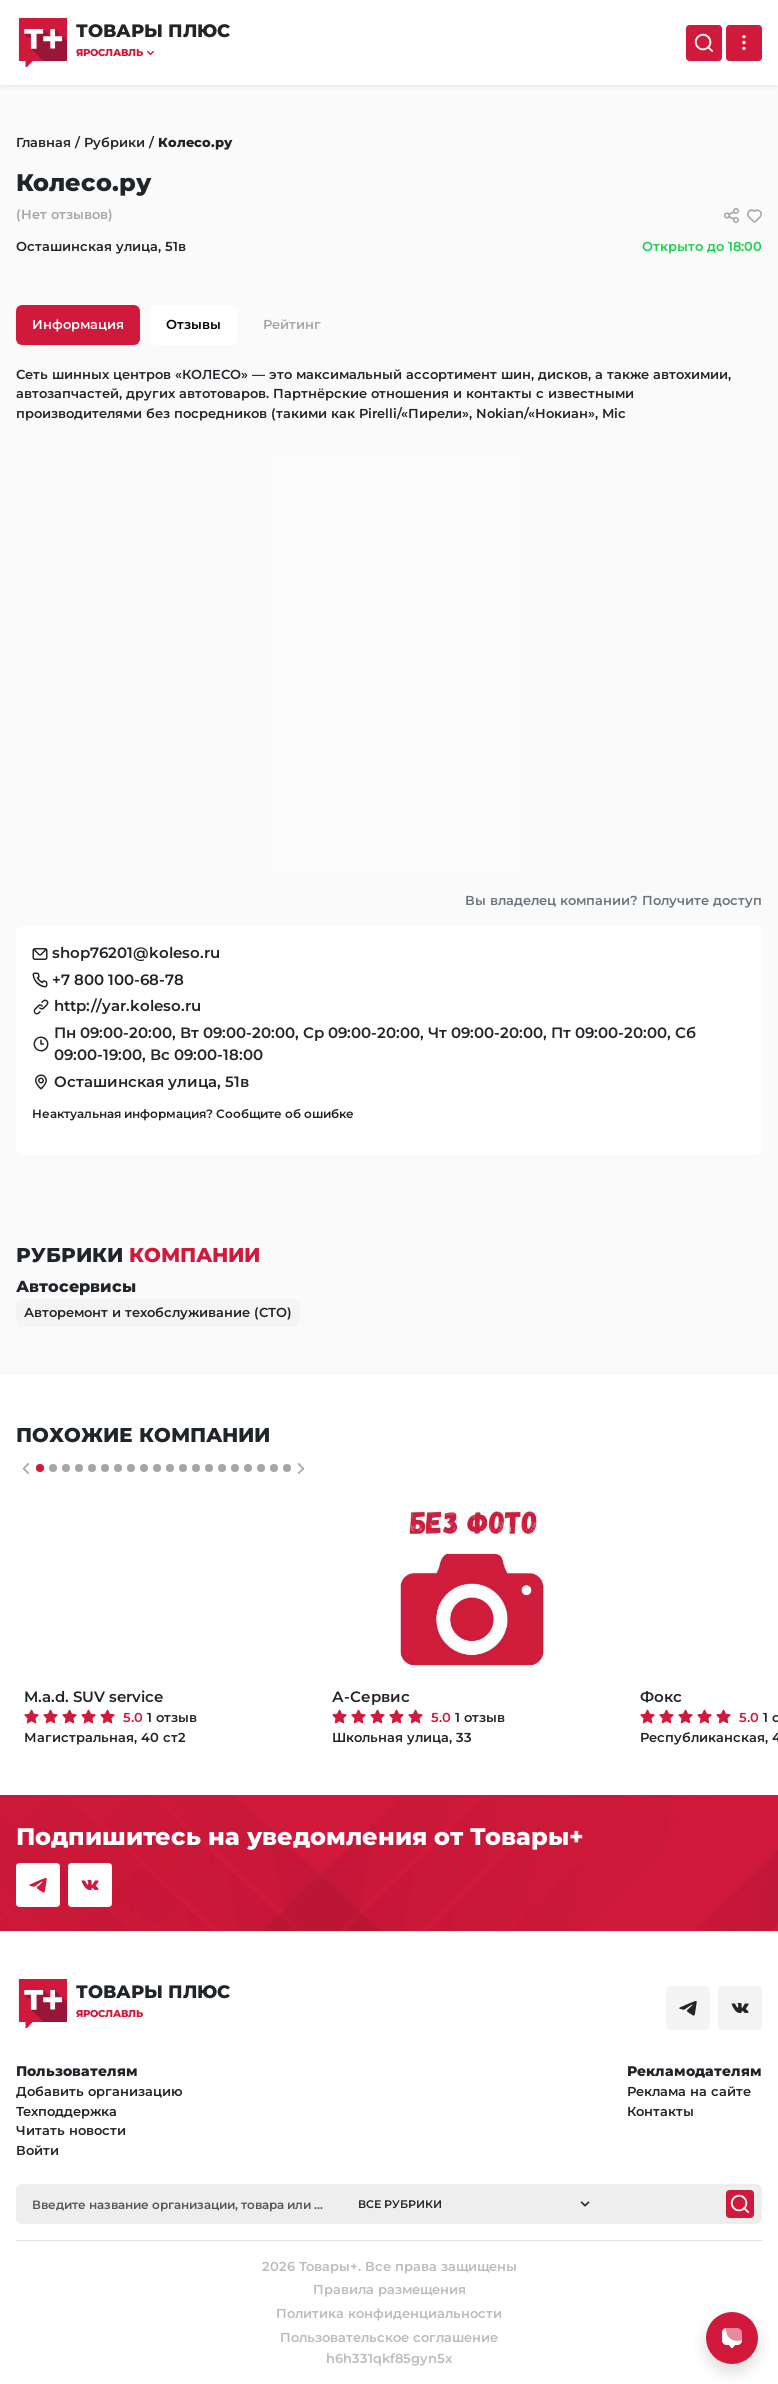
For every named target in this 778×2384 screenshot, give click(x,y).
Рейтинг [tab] (292, 324)
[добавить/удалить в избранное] (754, 215)
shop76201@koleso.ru (136, 952)
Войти (37, 2150)
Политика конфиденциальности (389, 2313)
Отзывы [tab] (193, 324)
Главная (43, 142)
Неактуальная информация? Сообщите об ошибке (193, 1113)
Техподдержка (66, 2111)
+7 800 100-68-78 (118, 979)
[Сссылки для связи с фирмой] (731, 215)
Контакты (660, 2111)
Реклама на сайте (689, 2091)
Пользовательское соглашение (389, 2337)
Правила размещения (389, 2289)
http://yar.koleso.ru (127, 1005)
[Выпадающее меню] (744, 43)
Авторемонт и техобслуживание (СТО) (158, 1312)
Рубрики (114, 142)
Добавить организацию (99, 2091)
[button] (153, 52)
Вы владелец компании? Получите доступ (613, 900)
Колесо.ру (195, 142)
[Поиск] (704, 43)
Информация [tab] (78, 324)
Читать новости (71, 2130)
